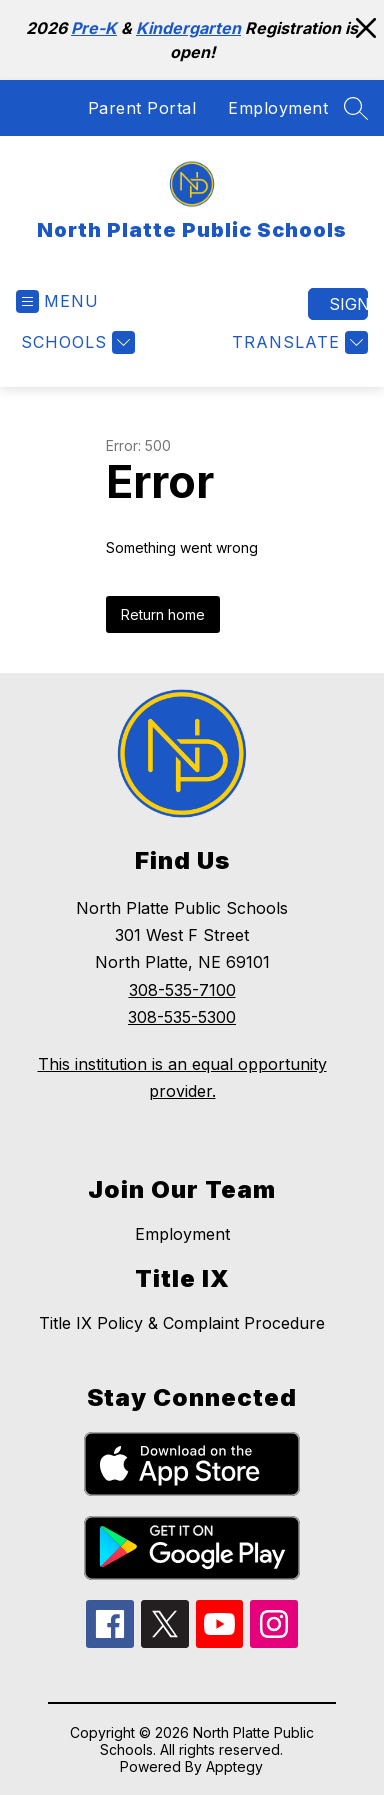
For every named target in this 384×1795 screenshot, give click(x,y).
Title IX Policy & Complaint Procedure (182, 1323)
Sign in (348, 304)
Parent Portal (142, 108)
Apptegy (234, 1766)
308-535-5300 (182, 1017)
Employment (278, 108)
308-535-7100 (182, 990)
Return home (163, 614)
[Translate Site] (297, 342)
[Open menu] (57, 301)
